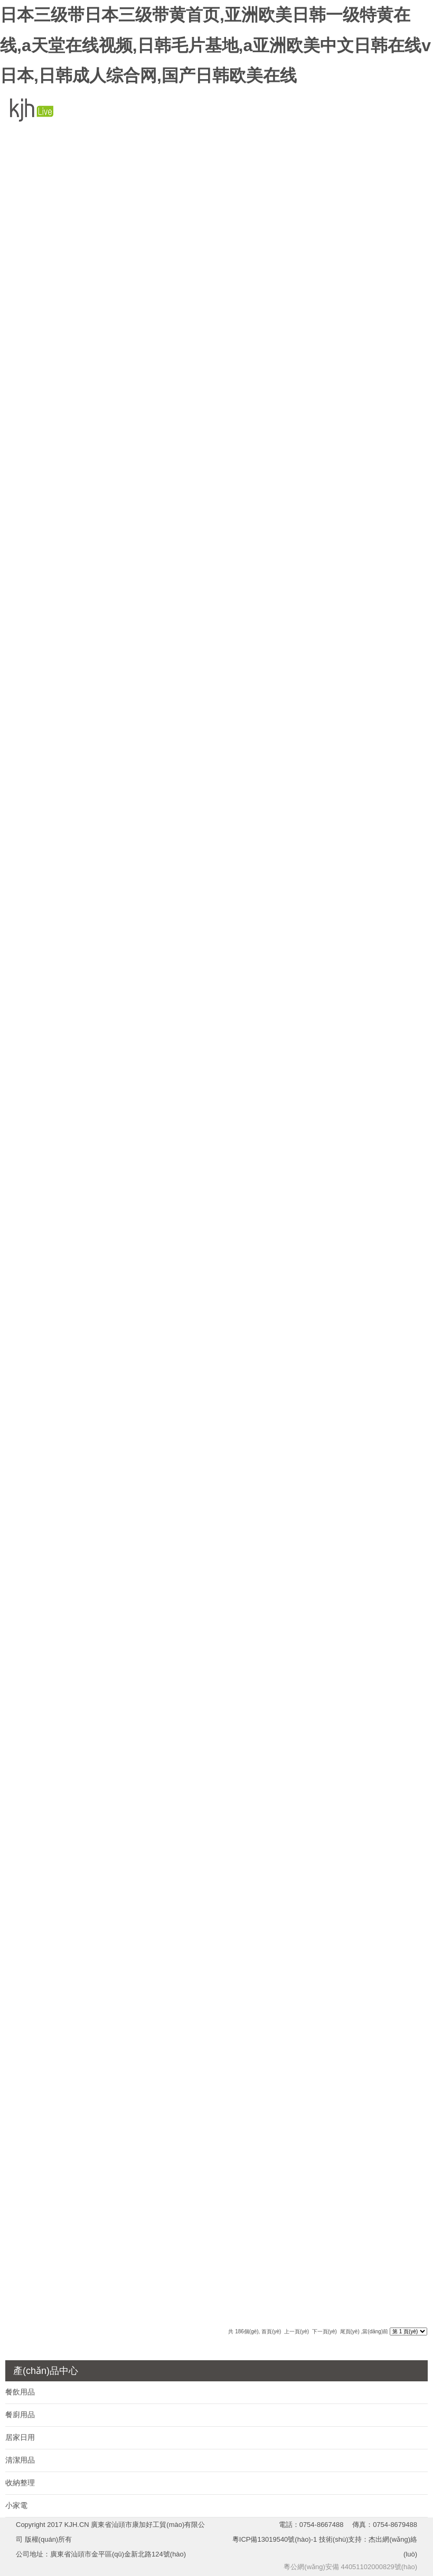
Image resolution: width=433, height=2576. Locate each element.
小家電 (16, 2505)
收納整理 (20, 2482)
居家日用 (20, 2437)
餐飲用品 (20, 2392)
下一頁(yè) (324, 2331)
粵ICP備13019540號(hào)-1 (275, 2539)
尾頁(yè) (350, 2331)
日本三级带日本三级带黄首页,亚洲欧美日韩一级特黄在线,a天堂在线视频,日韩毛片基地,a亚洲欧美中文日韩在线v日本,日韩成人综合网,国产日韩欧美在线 (215, 45)
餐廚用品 (20, 2414)
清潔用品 (20, 2460)
